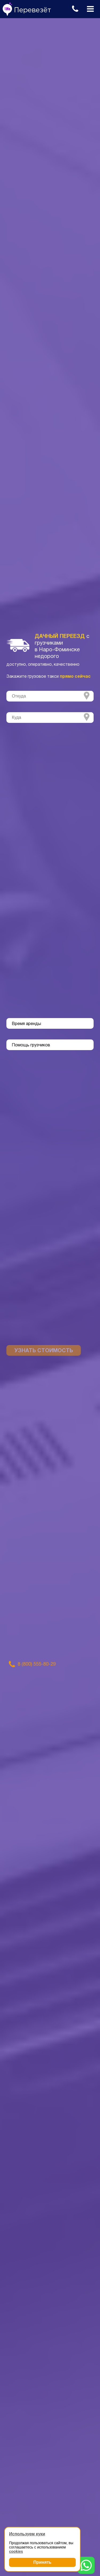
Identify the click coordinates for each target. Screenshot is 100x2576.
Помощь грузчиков (31, 1045)
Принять (42, 2562)
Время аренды (26, 1024)
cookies (16, 2551)
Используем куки (27, 2534)
